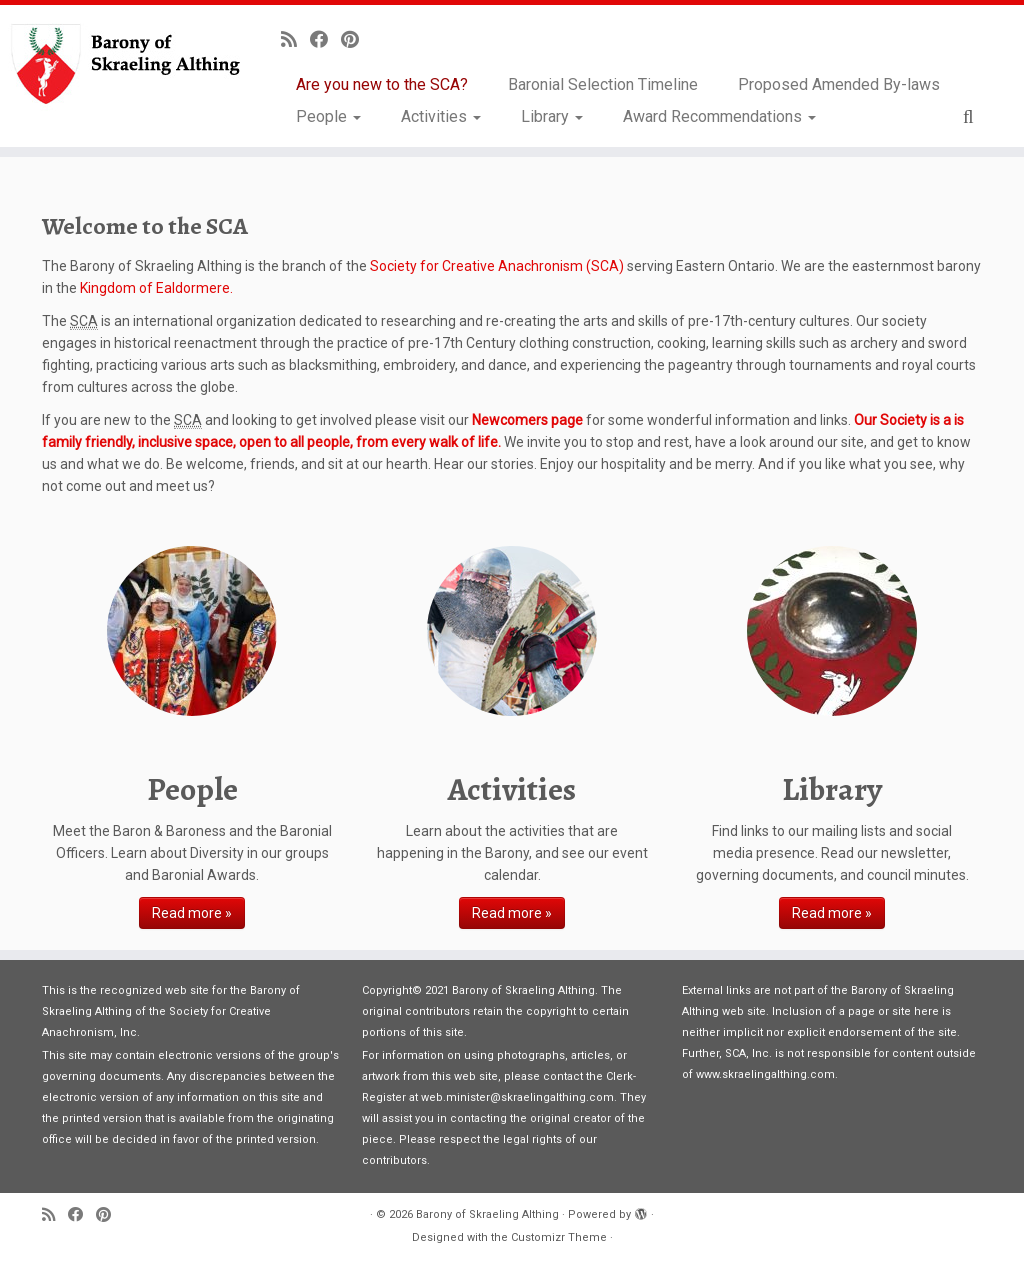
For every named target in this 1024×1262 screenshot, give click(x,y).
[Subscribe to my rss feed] (295, 39)
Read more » (192, 913)
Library (552, 116)
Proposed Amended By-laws (839, 84)
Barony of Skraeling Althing (487, 1214)
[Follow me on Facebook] (325, 39)
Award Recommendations (719, 116)
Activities (441, 116)
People (328, 116)
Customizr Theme (559, 1237)
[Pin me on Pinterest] (356, 39)
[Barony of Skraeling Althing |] (120, 65)
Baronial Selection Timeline (603, 84)
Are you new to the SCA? (382, 84)
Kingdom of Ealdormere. (156, 288)
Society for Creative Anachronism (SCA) (497, 266)
